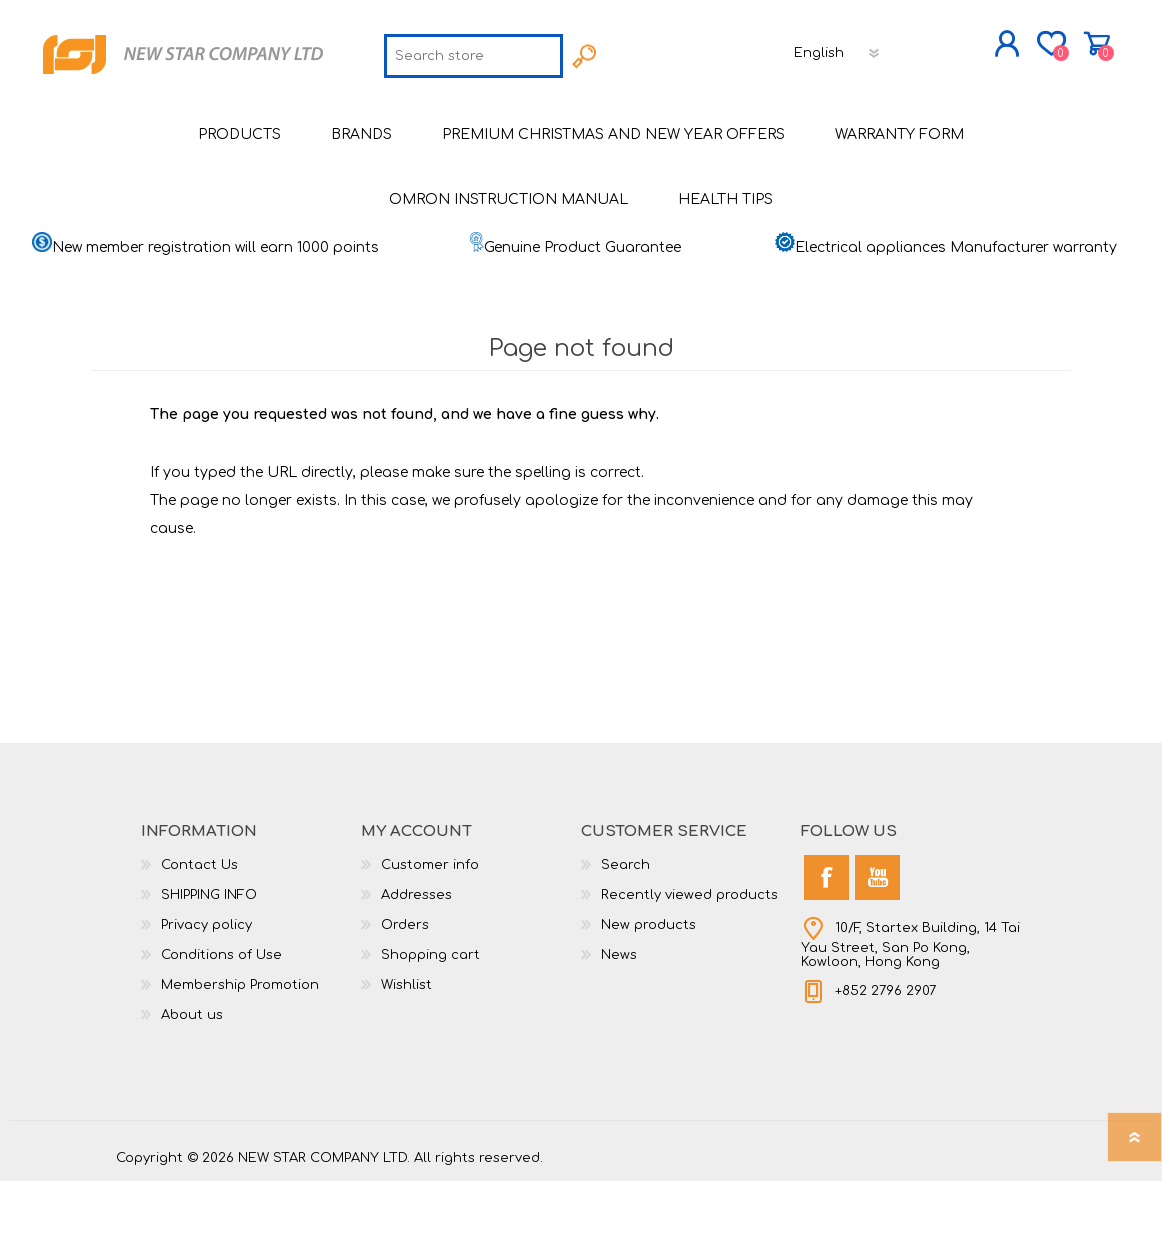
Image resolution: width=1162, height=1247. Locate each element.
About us (192, 1081)
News (619, 1021)
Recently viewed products (689, 961)
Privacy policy (206, 991)
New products (648, 991)
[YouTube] (877, 943)
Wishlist (406, 1051)
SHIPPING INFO (209, 961)
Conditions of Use (221, 1021)
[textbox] (334, 118)
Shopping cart (1023, 49)
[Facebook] (826, 943)
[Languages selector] (699, 115)
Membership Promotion (240, 1051)
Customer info (430, 931)
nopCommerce (996, 1207)
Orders (405, 991)
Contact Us (199, 931)
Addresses (416, 961)
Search (625, 931)
